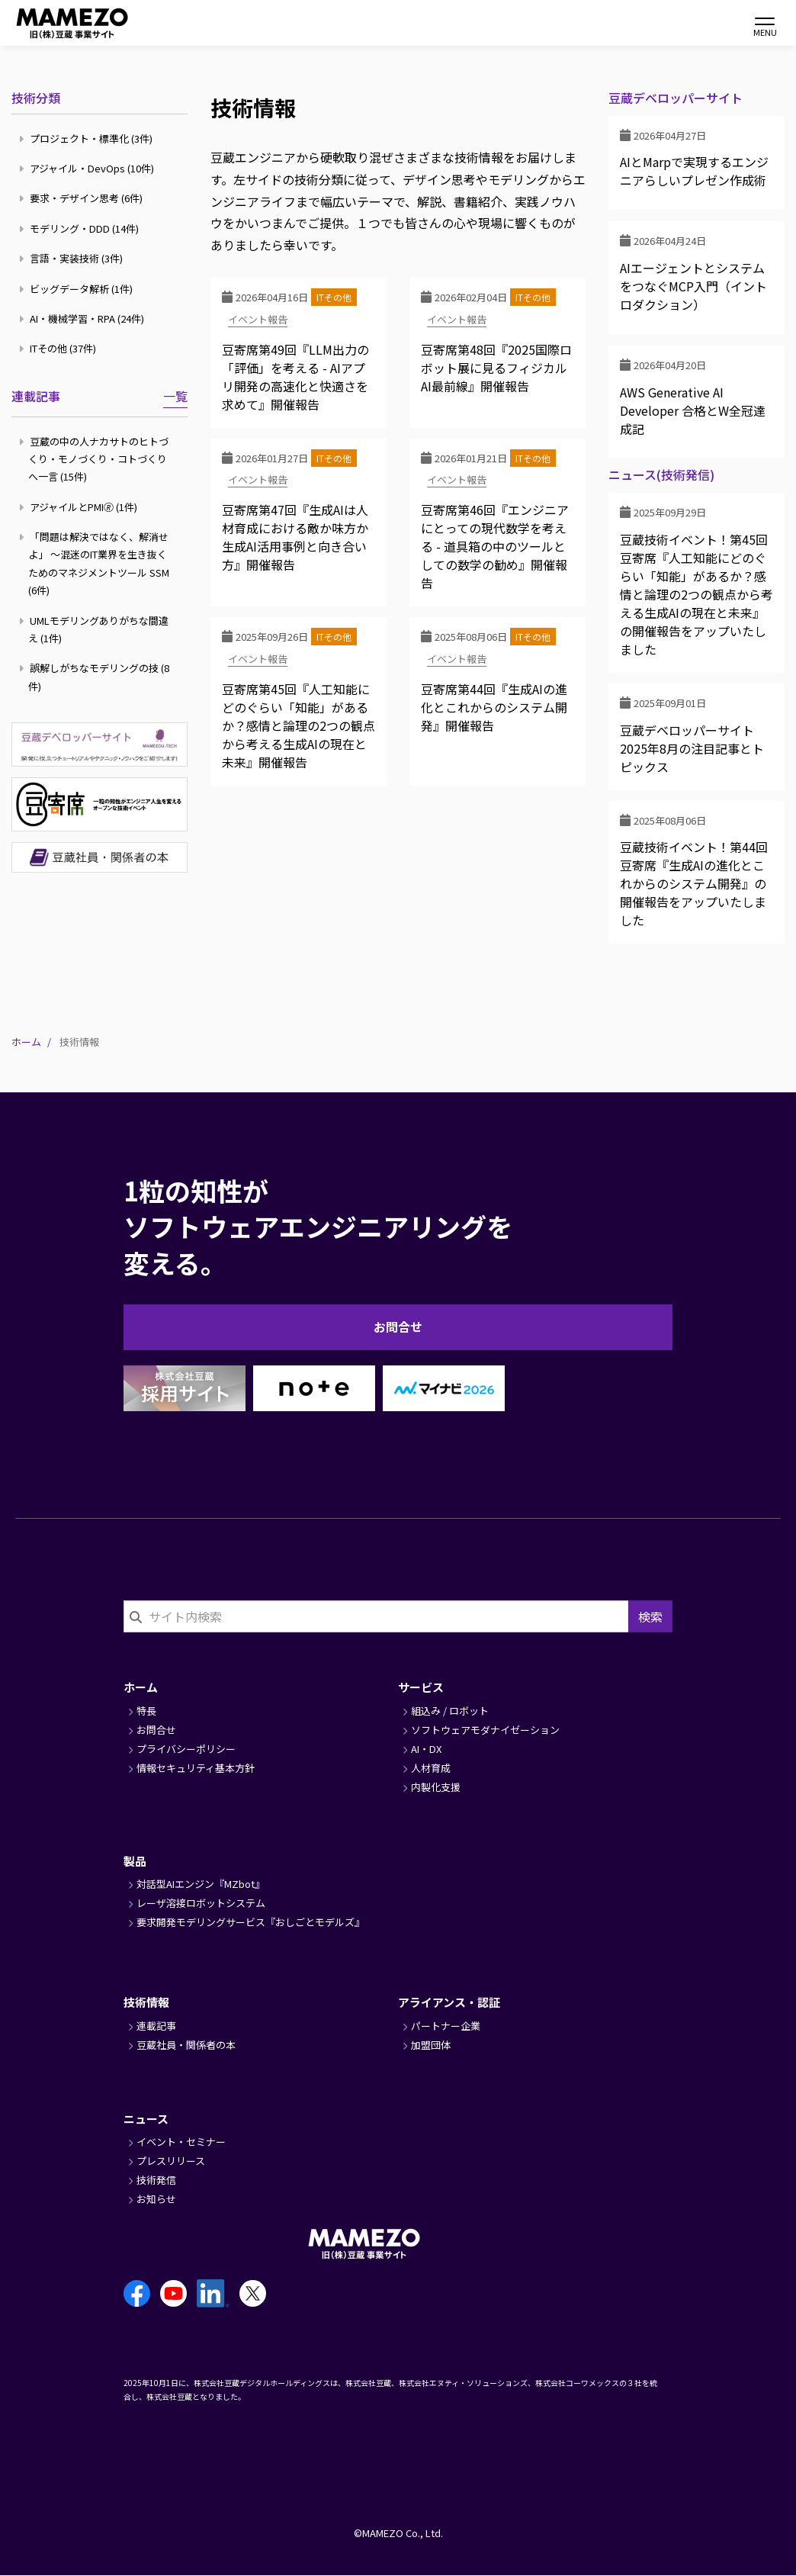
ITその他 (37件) (59, 348)
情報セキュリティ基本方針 (195, 1768)
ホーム (26, 1041)
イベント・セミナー (181, 2141)
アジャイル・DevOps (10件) (88, 168)
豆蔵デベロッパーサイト (675, 98)
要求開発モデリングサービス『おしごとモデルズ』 (250, 1922)
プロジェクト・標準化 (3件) (87, 138)
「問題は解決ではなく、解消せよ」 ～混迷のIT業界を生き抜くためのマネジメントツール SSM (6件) (96, 563)
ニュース (146, 2119)
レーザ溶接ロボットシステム (200, 1903)
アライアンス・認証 (449, 2002)
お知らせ (156, 2199)
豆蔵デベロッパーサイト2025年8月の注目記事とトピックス (692, 748)
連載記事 (35, 396)
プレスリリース (170, 2160)
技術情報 (146, 2002)
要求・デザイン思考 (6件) (83, 198)
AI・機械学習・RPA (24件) (83, 318)
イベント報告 (257, 319)
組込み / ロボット (450, 1710)
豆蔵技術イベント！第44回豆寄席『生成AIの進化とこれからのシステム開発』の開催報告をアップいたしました (694, 883)
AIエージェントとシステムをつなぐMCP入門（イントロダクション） (693, 286)
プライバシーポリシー (186, 1748)
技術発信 (156, 2179)
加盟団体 (431, 2044)
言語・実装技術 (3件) (73, 258)
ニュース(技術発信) (661, 475)
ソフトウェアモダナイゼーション (485, 1729)
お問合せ (398, 1326)
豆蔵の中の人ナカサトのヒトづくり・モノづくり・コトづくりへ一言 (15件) (96, 459)
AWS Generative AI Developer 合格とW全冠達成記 (693, 410)
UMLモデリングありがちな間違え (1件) (96, 629)
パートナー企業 (445, 2025)
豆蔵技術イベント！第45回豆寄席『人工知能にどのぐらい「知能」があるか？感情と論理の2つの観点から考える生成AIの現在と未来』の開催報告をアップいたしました (696, 594)
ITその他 (333, 297)
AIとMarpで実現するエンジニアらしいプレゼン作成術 (694, 171)
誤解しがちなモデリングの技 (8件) (96, 677)
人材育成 (431, 1768)
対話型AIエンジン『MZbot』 (200, 1884)
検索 (650, 1616)
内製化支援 (436, 1787)
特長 (146, 1710)
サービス (421, 1687)
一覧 (175, 396)
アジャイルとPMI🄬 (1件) (80, 507)
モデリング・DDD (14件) (81, 228)
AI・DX (426, 1748)
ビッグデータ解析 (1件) (78, 288)
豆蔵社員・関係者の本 (186, 2044)
